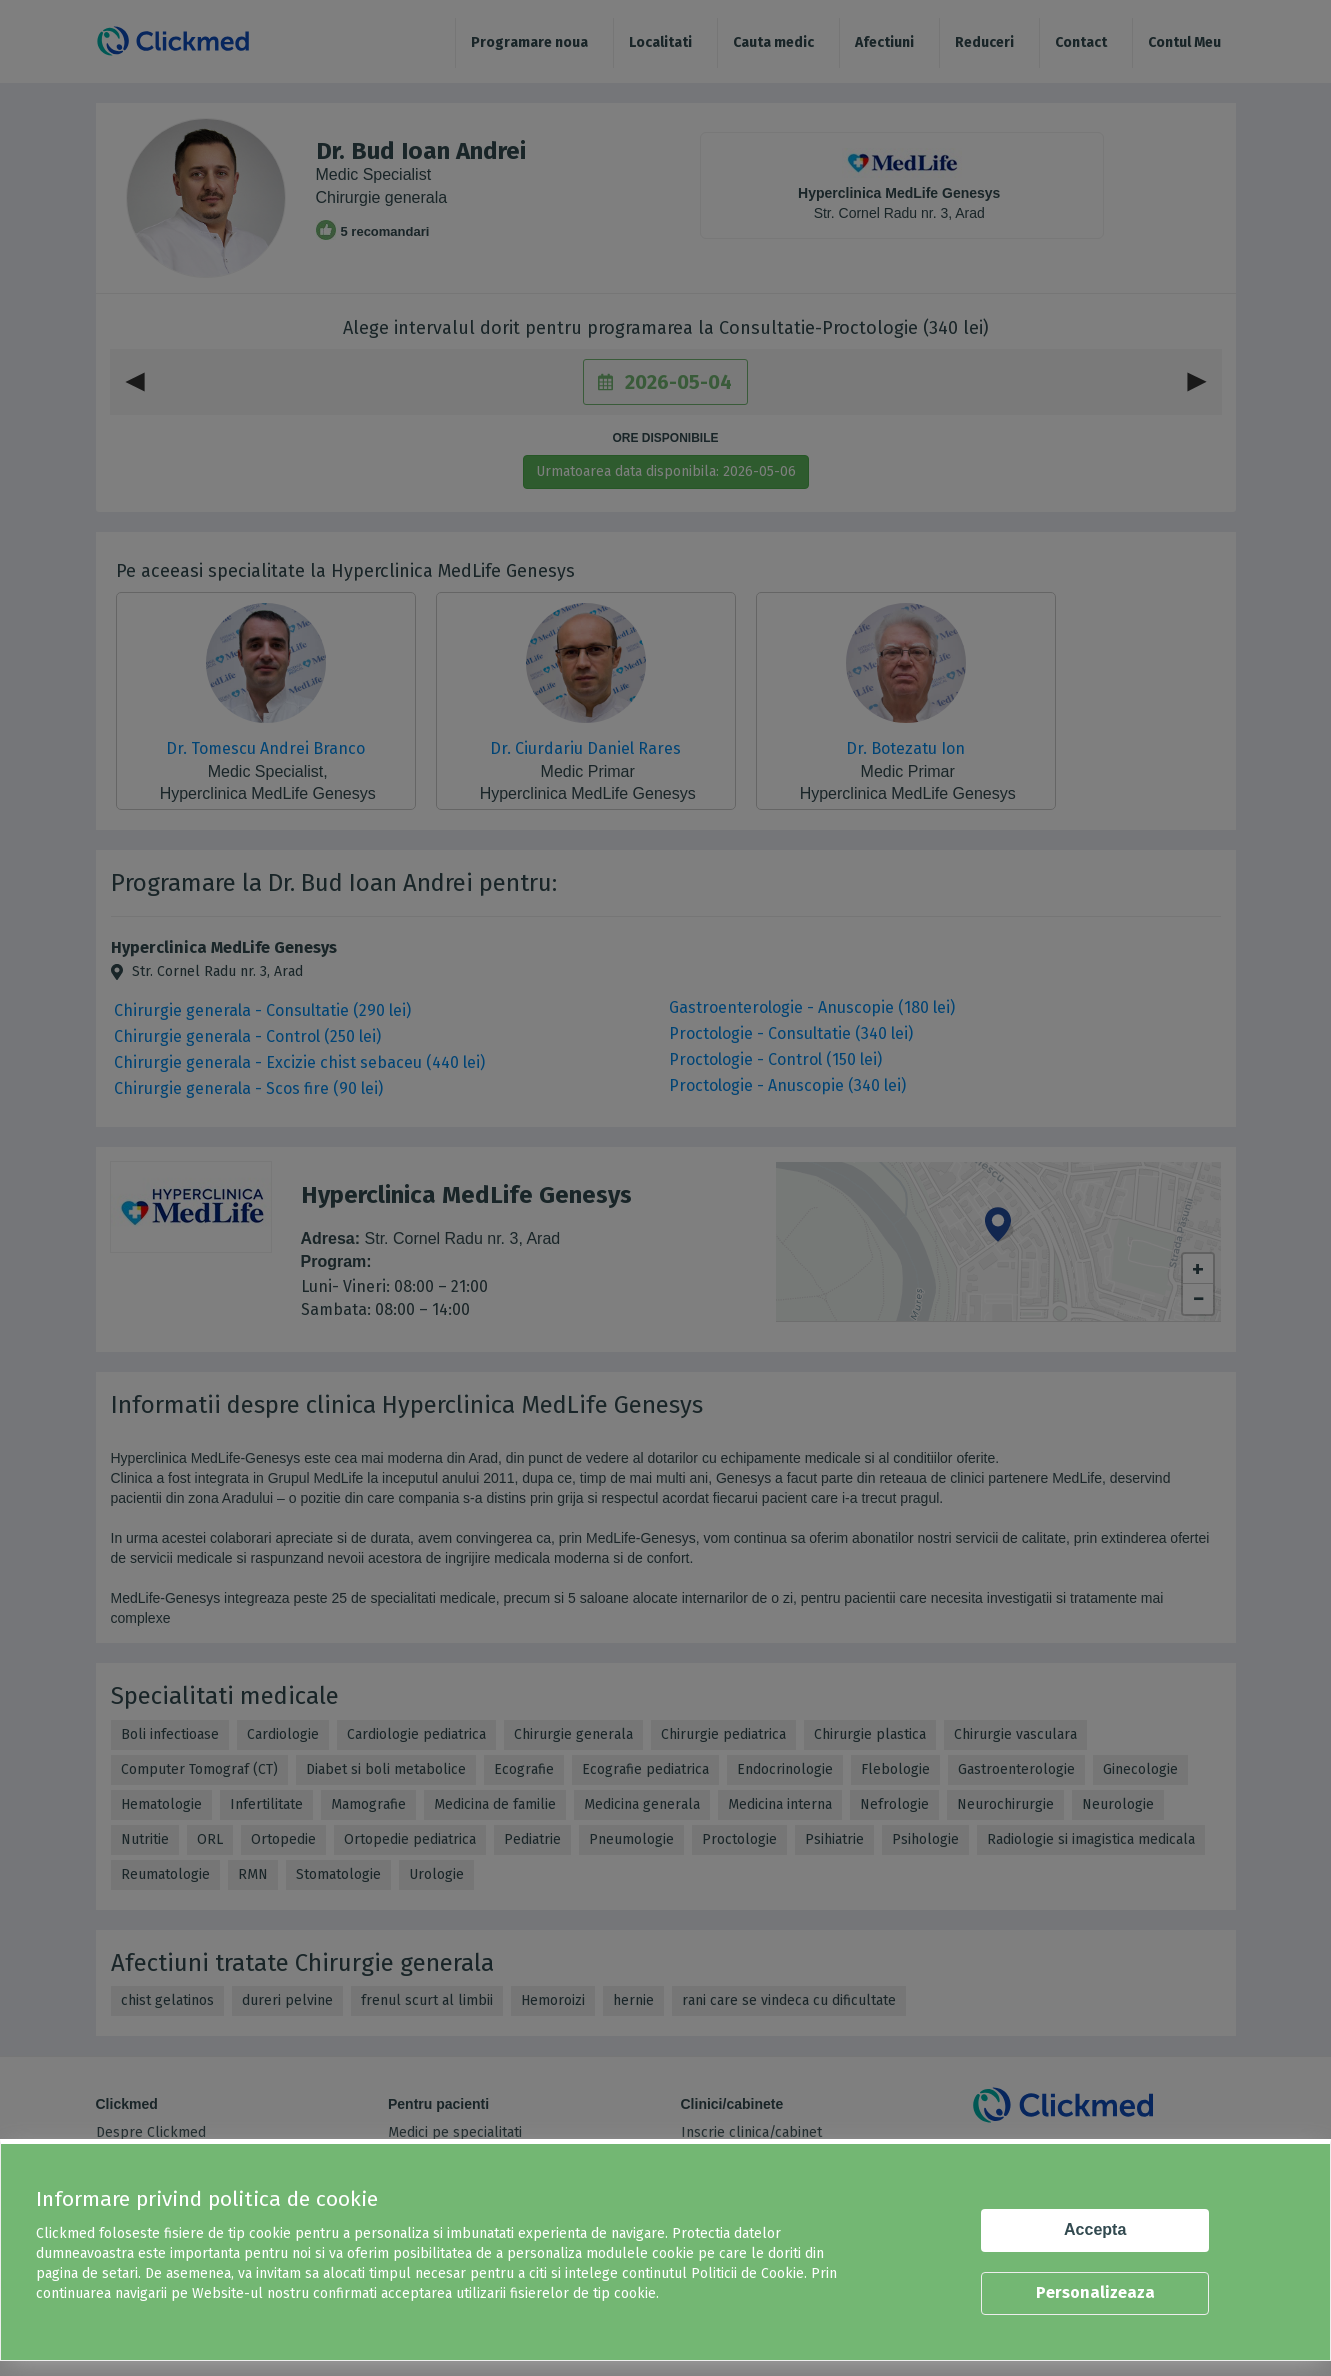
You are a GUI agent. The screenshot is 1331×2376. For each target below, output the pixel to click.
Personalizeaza (1095, 2292)
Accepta (1095, 2229)
